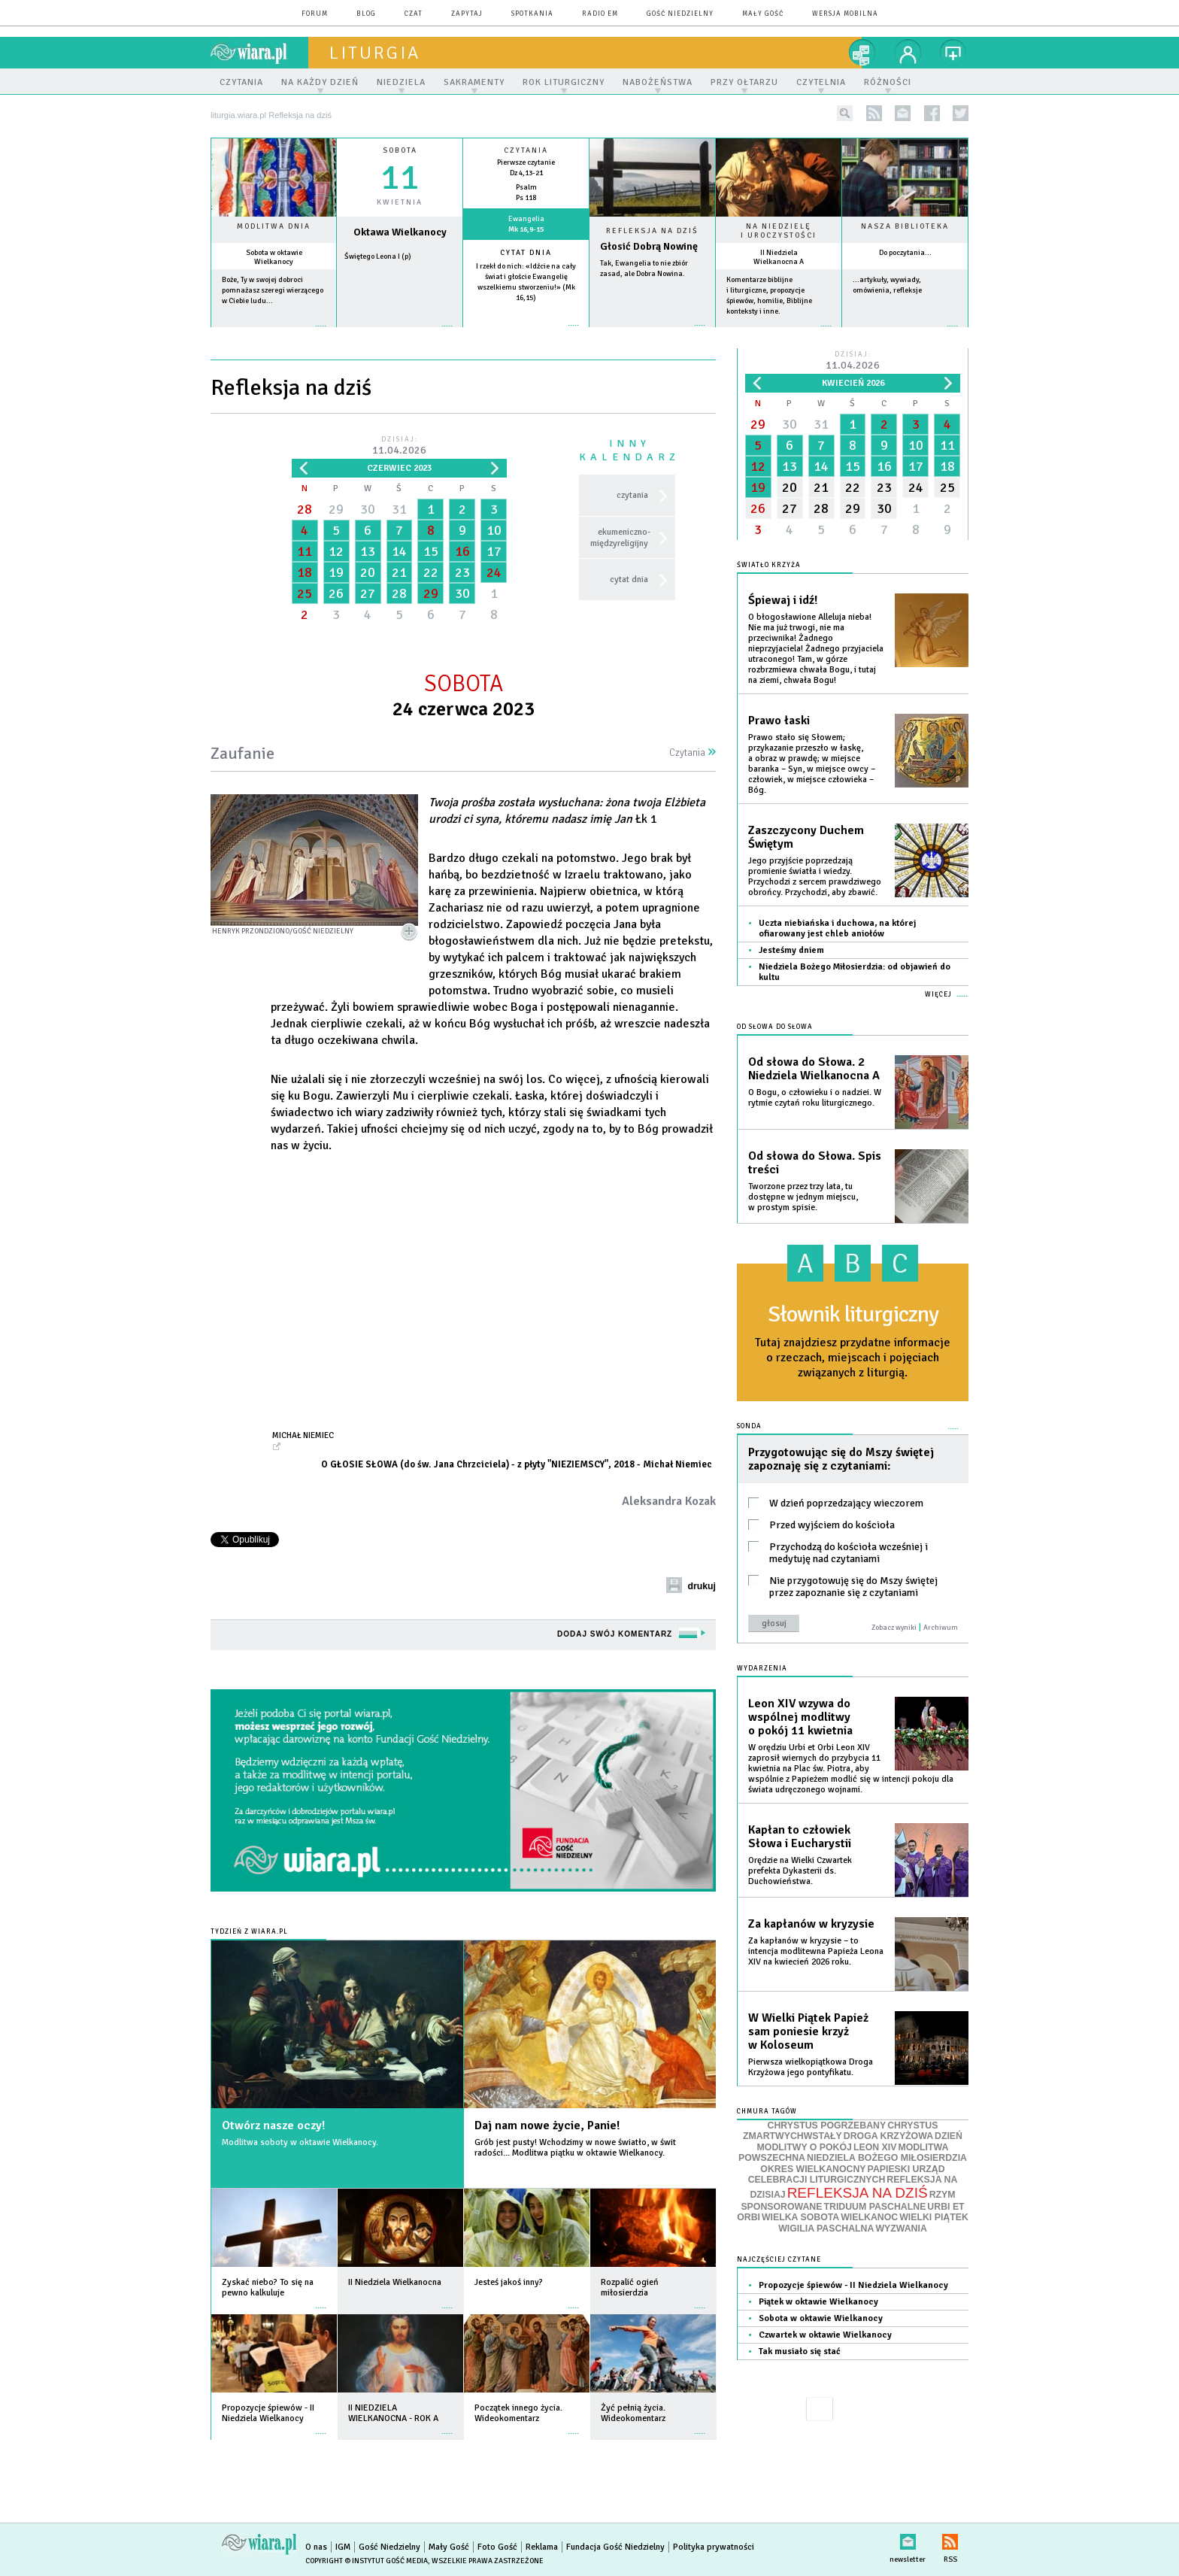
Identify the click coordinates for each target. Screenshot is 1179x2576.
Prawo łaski (779, 720)
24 (494, 572)
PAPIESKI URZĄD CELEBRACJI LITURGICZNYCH (846, 2175)
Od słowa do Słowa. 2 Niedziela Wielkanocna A (814, 1068)
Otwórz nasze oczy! (273, 2125)
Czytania (692, 753)
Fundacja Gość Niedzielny (615, 2547)
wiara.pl (259, 52)
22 (430, 572)
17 (494, 551)
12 (336, 551)
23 (462, 572)
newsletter (903, 113)
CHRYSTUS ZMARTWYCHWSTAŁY (840, 2131)
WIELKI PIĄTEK (933, 2217)
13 (367, 551)
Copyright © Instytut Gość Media (366, 2560)
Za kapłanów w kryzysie (811, 1924)
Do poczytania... (905, 252)
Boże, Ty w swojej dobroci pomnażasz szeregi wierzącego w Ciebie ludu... (272, 290)
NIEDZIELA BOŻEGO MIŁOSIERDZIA (887, 2158)
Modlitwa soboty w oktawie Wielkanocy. (300, 2142)
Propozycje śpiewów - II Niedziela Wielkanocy (853, 2285)
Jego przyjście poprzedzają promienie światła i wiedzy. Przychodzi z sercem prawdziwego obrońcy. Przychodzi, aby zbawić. (814, 876)
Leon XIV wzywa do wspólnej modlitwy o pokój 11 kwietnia (800, 1717)
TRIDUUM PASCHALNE (874, 2206)
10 (494, 530)
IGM (342, 2547)
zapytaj (467, 14)
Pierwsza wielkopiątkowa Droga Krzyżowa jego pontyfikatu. (810, 2067)
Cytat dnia (526, 252)
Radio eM (600, 14)
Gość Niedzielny (680, 14)
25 (304, 593)
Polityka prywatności (713, 2547)
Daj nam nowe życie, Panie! (547, 2125)
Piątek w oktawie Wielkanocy (818, 2301)
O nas (316, 2547)
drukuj (701, 1586)
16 (462, 551)
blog (366, 14)
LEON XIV (874, 2147)
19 (336, 572)
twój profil (908, 52)
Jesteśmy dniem (791, 950)
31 (399, 509)
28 (304, 509)
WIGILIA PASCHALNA (826, 2228)
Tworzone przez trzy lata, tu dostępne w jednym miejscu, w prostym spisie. (803, 1197)
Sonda (749, 1426)
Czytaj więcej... (652, 332)
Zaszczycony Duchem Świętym (806, 837)
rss (874, 113)
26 (336, 593)
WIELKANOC (869, 2217)
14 (399, 551)
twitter (960, 113)
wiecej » (399, 333)
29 (336, 509)
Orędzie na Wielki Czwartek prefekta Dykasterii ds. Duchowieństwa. (800, 1871)
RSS (950, 2539)
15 (430, 551)
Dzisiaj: (399, 446)
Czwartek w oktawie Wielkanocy (825, 2335)
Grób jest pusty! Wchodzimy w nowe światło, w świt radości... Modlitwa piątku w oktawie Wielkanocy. (575, 2148)
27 (367, 593)
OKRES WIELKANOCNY (812, 2169)
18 (304, 572)
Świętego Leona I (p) (377, 256)
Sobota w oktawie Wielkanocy (274, 257)
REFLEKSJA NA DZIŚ (857, 2193)
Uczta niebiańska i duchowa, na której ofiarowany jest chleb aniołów (837, 928)
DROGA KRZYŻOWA (888, 2136)
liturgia (374, 52)
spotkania (532, 14)
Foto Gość (497, 2547)
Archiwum (940, 1627)
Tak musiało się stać (800, 2351)
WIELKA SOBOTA (800, 2217)
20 (367, 572)
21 (399, 572)
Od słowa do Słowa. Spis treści (814, 1162)
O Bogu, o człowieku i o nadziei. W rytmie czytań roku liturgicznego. (814, 1098)
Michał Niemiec (303, 1435)
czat (414, 14)
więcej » (273, 333)
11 (304, 551)
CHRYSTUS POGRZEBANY (827, 2125)
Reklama (542, 2547)
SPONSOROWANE (781, 2206)
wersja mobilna (845, 14)
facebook (932, 113)
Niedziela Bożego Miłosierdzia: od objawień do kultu (854, 972)
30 (367, 509)
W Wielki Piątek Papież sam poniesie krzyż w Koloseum (808, 2031)
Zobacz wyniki (894, 1627)
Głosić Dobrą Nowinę (649, 246)
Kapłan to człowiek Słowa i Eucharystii (799, 1836)
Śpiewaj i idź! (782, 600)
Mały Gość (762, 14)
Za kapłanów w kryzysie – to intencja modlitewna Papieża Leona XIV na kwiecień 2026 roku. (815, 1951)
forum (315, 14)
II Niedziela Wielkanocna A (778, 257)
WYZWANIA (900, 2228)
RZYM (942, 2194)
